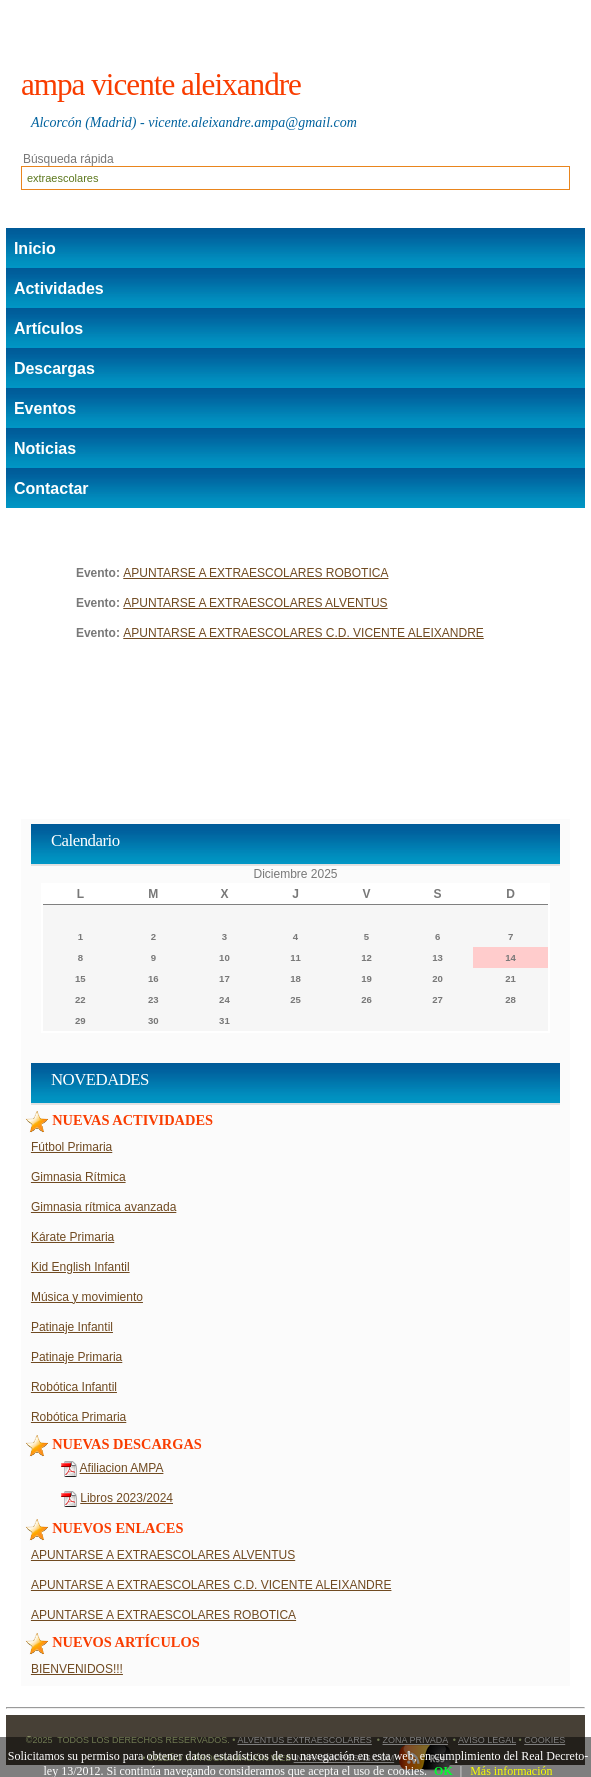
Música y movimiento (87, 1297)
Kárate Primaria (72, 1237)
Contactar (51, 488)
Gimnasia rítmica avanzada (103, 1207)
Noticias (45, 448)
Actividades (59, 288)
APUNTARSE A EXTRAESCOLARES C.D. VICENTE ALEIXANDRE (303, 633)
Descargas (54, 368)
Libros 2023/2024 (126, 1498)
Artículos (48, 328)
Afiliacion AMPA (122, 1468)
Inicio (35, 248)
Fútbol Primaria (71, 1147)
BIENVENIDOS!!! (77, 1669)
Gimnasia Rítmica (78, 1177)
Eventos (45, 408)
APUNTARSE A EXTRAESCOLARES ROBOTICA (255, 573)
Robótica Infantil (74, 1387)
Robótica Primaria (78, 1417)
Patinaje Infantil (72, 1327)
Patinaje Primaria (76, 1357)
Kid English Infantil (80, 1267)
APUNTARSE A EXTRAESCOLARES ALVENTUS (255, 603)
